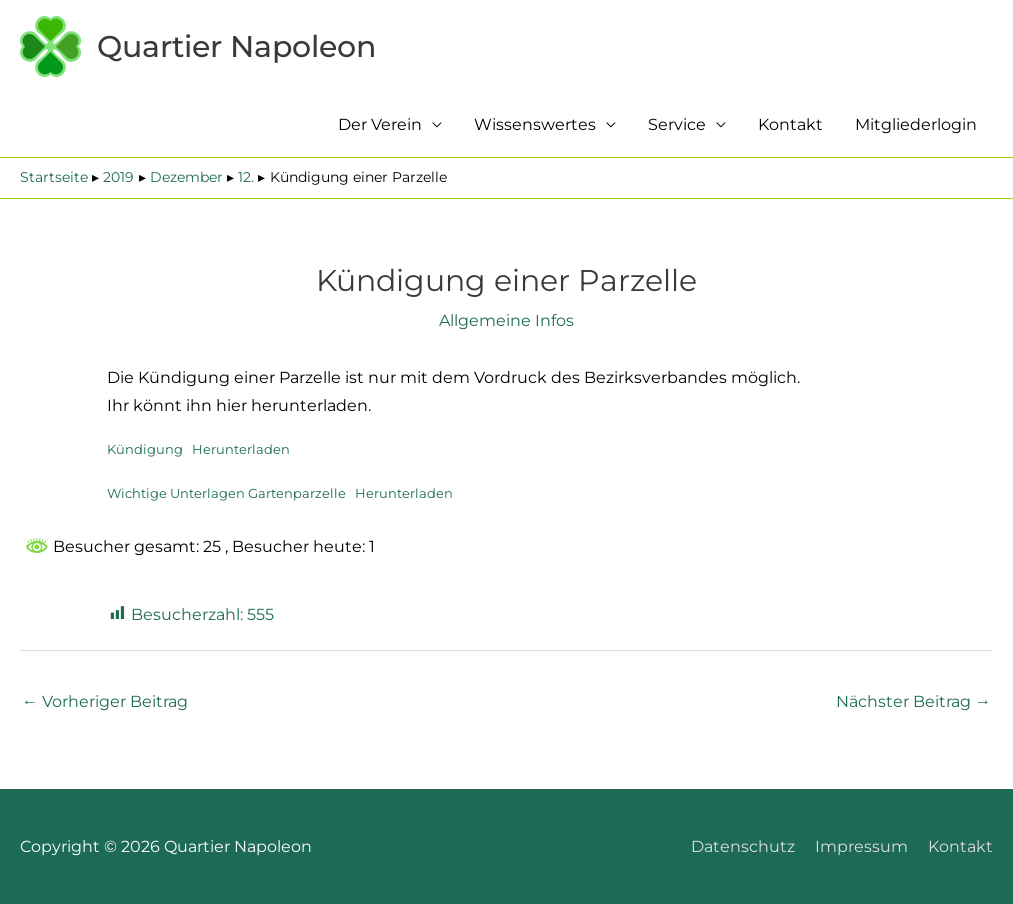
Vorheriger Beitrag (105, 701)
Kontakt (790, 124)
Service (677, 124)
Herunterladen (241, 449)
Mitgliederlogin (916, 124)
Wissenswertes (535, 124)
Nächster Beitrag (913, 701)
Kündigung (145, 449)
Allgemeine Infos (506, 320)
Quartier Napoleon (236, 46)
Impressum (861, 846)
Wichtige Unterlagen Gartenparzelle (226, 493)
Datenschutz (743, 846)
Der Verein (380, 124)
